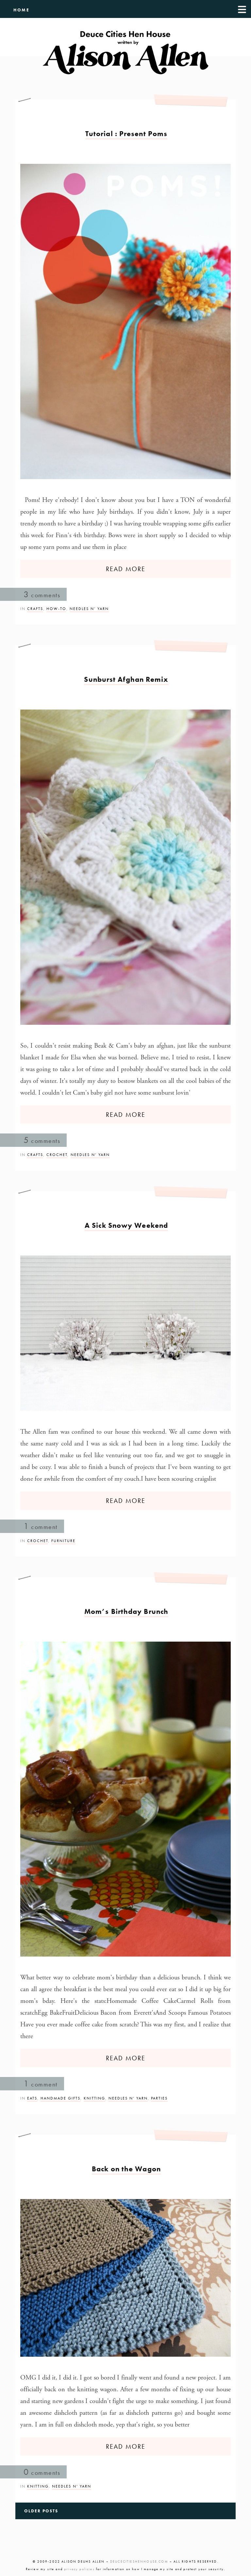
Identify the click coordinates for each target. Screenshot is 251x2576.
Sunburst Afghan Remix (126, 679)
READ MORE (125, 569)
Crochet (56, 1154)
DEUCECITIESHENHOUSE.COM (139, 2561)
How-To (56, 608)
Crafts (35, 608)
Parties (159, 2098)
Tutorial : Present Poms (126, 133)
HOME (21, 10)
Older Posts (41, 2511)
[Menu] (242, 9)
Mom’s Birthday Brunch (126, 1611)
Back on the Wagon (126, 2169)
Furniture (63, 1540)
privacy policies (79, 2569)
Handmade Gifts (60, 2098)
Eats (32, 2098)
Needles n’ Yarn (89, 608)
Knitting (94, 2098)
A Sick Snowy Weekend (126, 1225)
